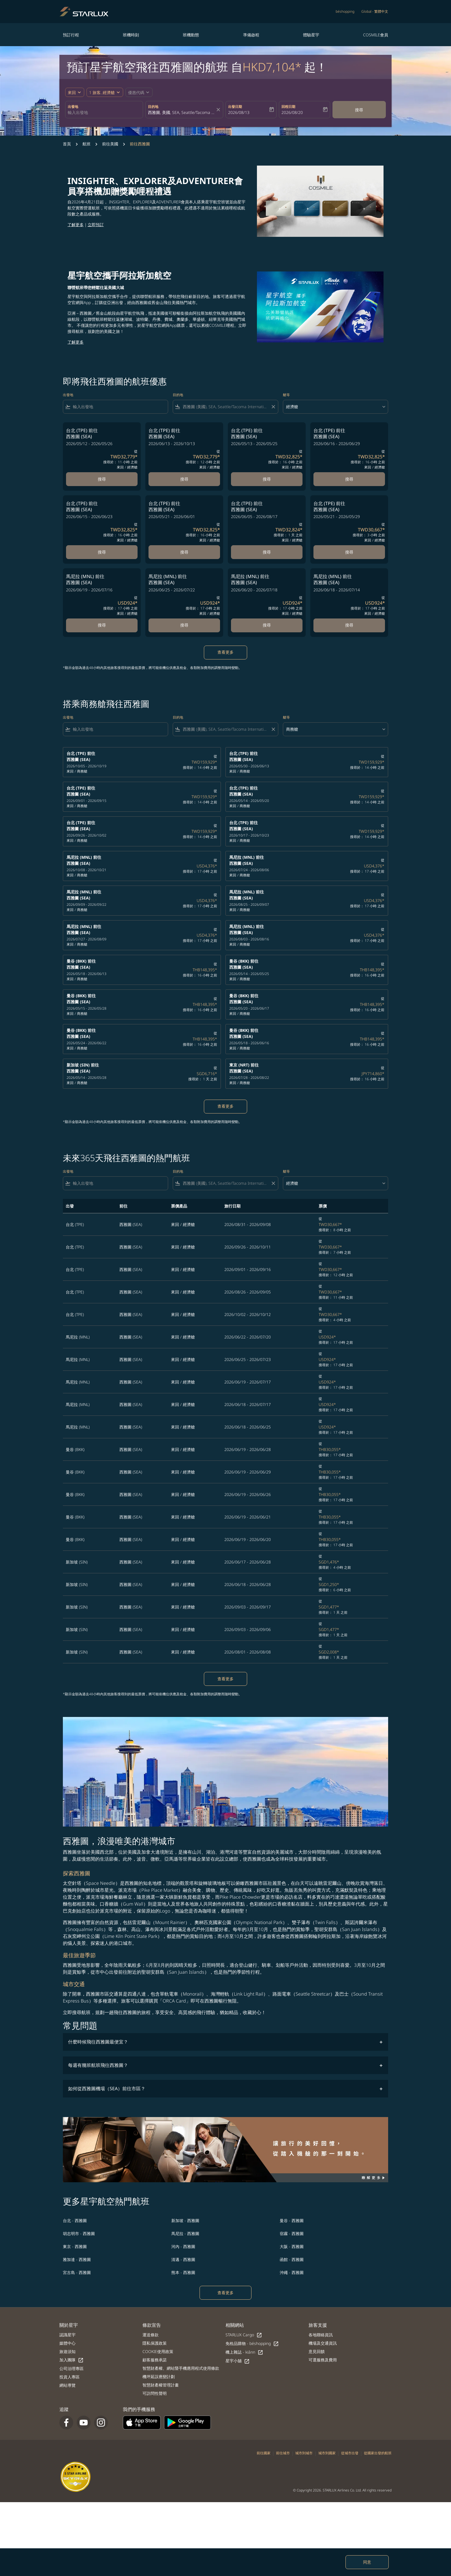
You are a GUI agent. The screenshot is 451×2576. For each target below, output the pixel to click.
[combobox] (104, 112)
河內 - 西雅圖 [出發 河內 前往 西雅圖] (183, 2246)
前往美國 (110, 144)
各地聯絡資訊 (321, 2334)
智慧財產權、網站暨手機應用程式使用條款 (180, 2368)
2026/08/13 (238, 112)
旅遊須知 (67, 2351)
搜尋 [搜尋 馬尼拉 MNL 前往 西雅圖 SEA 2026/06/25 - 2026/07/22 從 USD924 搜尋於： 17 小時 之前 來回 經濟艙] (184, 625)
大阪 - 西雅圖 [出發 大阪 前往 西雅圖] (292, 2246)
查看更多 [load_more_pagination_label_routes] (225, 2292)
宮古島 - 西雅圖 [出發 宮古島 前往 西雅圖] (77, 2272)
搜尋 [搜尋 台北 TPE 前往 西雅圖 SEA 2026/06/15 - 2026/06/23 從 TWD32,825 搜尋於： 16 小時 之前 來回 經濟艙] (102, 552)
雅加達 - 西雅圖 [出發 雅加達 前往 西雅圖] (77, 2259)
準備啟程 (251, 35)
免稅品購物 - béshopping (252, 2344)
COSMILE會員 (375, 35)
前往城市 (283, 2453)
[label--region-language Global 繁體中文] (374, 11)
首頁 (67, 144)
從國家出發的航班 (378, 2453)
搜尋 (359, 110)
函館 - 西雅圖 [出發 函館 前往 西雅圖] (292, 2259)
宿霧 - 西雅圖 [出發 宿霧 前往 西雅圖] (292, 2233)
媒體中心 (67, 2343)
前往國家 (263, 2453)
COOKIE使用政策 (157, 2351)
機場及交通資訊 (323, 2343)
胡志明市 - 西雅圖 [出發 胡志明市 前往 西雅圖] (79, 2233)
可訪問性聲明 (154, 2393)
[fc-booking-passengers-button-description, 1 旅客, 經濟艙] (102, 92)
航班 (86, 144)
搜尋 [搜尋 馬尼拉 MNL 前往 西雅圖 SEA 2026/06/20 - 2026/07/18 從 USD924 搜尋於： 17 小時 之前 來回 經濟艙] (267, 625)
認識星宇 (67, 2334)
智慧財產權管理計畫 (160, 2385)
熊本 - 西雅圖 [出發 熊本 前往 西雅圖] (183, 2272)
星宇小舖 (238, 2361)
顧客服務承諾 (154, 2360)
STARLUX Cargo (244, 2335)
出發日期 (235, 106)
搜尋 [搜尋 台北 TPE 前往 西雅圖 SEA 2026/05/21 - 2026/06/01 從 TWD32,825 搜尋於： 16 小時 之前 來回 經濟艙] (184, 552)
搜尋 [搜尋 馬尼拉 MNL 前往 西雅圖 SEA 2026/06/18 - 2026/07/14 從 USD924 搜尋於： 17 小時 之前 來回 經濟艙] (349, 625)
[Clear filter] (273, 406)
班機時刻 (131, 35)
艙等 (286, 394)
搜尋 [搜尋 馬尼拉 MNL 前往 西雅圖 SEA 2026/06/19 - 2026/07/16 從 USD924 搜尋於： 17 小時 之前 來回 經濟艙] (102, 625)
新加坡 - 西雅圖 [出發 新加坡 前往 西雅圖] (185, 2220)
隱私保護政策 (154, 2343)
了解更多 (75, 224)
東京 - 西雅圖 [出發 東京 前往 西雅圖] (75, 2246)
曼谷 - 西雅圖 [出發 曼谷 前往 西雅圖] (292, 2220)
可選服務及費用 (323, 2360)
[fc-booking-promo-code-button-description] (136, 92)
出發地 (73, 106)
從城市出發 (349, 2453)
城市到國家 (327, 2453)
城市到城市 (304, 2453)
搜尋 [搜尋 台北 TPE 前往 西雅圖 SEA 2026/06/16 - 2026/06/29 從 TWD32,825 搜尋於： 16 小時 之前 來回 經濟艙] (349, 479)
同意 (367, 2562)
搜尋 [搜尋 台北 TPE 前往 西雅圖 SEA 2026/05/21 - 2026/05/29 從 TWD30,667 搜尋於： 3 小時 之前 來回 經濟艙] (349, 552)
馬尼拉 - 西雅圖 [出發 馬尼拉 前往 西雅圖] (185, 2233)
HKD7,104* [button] (272, 67)
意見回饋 (317, 2351)
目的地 (153, 106)
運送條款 (150, 2334)
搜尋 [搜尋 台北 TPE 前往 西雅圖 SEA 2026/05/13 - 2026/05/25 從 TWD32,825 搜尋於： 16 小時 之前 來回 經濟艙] (267, 479)
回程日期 (288, 106)
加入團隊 (71, 2360)
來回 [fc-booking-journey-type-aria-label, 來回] (72, 92)
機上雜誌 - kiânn (244, 2352)
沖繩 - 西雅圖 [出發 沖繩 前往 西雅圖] (292, 2272)
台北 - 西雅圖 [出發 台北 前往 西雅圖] (75, 2220)
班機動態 (191, 35)
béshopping (345, 11)
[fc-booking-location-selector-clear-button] (219, 109)
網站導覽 (67, 2385)
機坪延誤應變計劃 (158, 2376)
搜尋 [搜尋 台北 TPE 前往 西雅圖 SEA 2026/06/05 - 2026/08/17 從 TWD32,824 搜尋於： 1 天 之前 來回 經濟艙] (267, 552)
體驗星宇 (311, 35)
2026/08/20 (292, 112)
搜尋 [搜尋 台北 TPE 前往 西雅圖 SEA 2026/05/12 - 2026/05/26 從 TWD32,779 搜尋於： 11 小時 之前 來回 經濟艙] (102, 479)
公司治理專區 (71, 2368)
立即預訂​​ (96, 224)
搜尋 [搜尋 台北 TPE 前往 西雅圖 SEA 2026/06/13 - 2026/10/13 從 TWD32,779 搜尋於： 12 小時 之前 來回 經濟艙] (184, 479)
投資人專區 (69, 2377)
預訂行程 (71, 35)
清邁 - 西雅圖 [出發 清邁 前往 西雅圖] (183, 2259)
